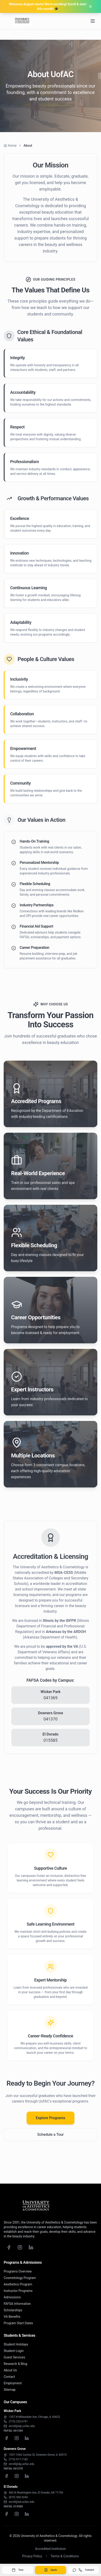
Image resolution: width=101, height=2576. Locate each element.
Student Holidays (16, 2344)
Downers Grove (15, 2449)
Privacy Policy (32, 2556)
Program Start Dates (18, 2323)
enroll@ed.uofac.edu (21, 2501)
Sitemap (9, 2389)
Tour (17, 2570)
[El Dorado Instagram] (16, 2513)
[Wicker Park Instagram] (16, 2438)
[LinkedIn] (31, 2247)
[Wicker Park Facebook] (6, 2438)
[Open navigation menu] (92, 21)
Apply (50, 2570)
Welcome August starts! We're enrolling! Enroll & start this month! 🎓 (47, 6)
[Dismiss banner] (90, 6)
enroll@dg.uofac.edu (21, 2464)
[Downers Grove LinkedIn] (26, 2476)
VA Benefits (12, 2316)
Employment (13, 2383)
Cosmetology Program (20, 2278)
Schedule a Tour (50, 2134)
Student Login (14, 2351)
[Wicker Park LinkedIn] (26, 2438)
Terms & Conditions (65, 2556)
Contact (83, 2570)
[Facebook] (9, 2247)
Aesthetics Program (18, 2284)
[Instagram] (20, 2247)
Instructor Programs (18, 2291)
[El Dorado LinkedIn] (26, 2513)
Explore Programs (50, 2118)
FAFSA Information (17, 2304)
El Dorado (11, 2486)
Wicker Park (12, 2411)
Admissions (12, 2297)
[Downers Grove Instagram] (16, 2476)
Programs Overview (18, 2271)
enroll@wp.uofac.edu (22, 2426)
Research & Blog (15, 2364)
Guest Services (14, 2357)
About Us (10, 2370)
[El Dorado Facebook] (6, 2513)
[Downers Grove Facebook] (6, 2476)
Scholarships (13, 2310)
